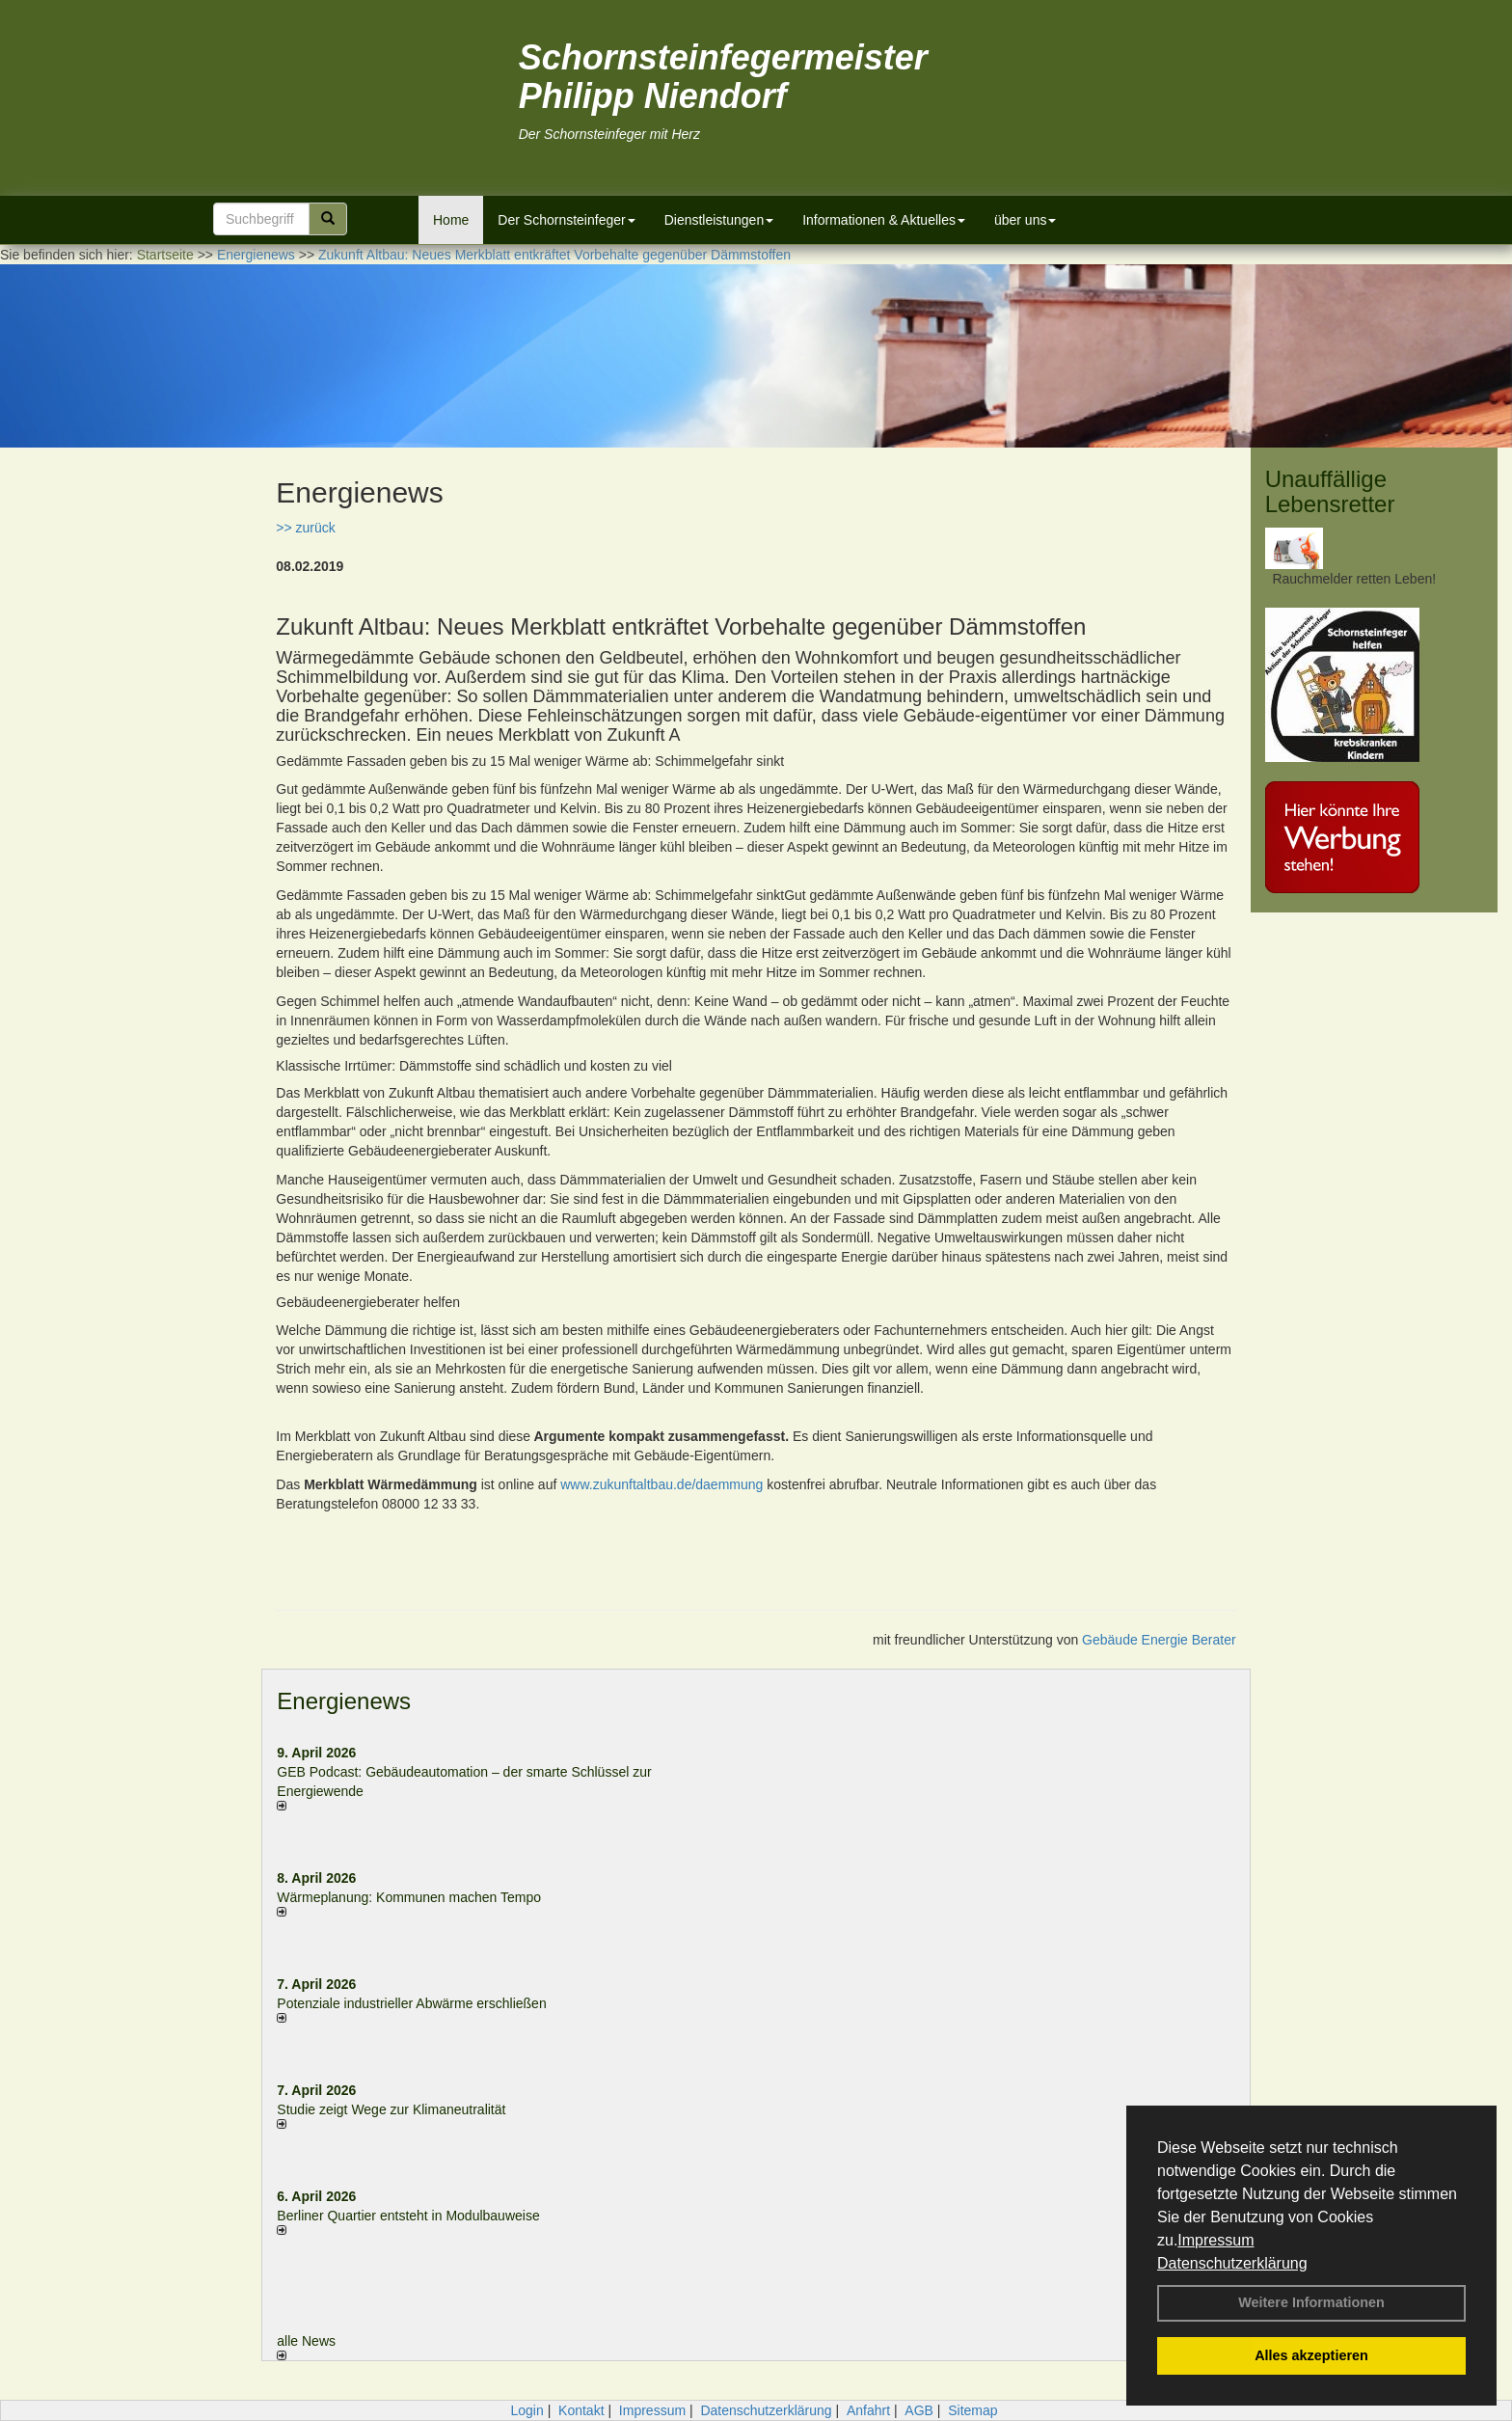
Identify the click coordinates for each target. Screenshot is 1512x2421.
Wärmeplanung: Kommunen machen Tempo (409, 1897)
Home (451, 220)
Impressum (1215, 2240)
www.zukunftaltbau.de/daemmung (661, 1484)
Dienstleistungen (719, 220)
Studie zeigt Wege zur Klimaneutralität (391, 2109)
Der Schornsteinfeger (566, 220)
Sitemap (972, 2410)
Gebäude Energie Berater (1159, 1639)
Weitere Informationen (1311, 2302)
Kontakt (581, 2410)
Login (526, 2410)
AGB (918, 2410)
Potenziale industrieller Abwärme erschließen (411, 2003)
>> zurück (305, 527)
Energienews (344, 1701)
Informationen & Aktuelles (883, 220)
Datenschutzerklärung (1232, 2263)
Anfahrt (868, 2410)
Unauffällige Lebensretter (1330, 491)
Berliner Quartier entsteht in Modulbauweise (408, 2215)
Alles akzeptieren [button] (1311, 2355)
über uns (1025, 220)
